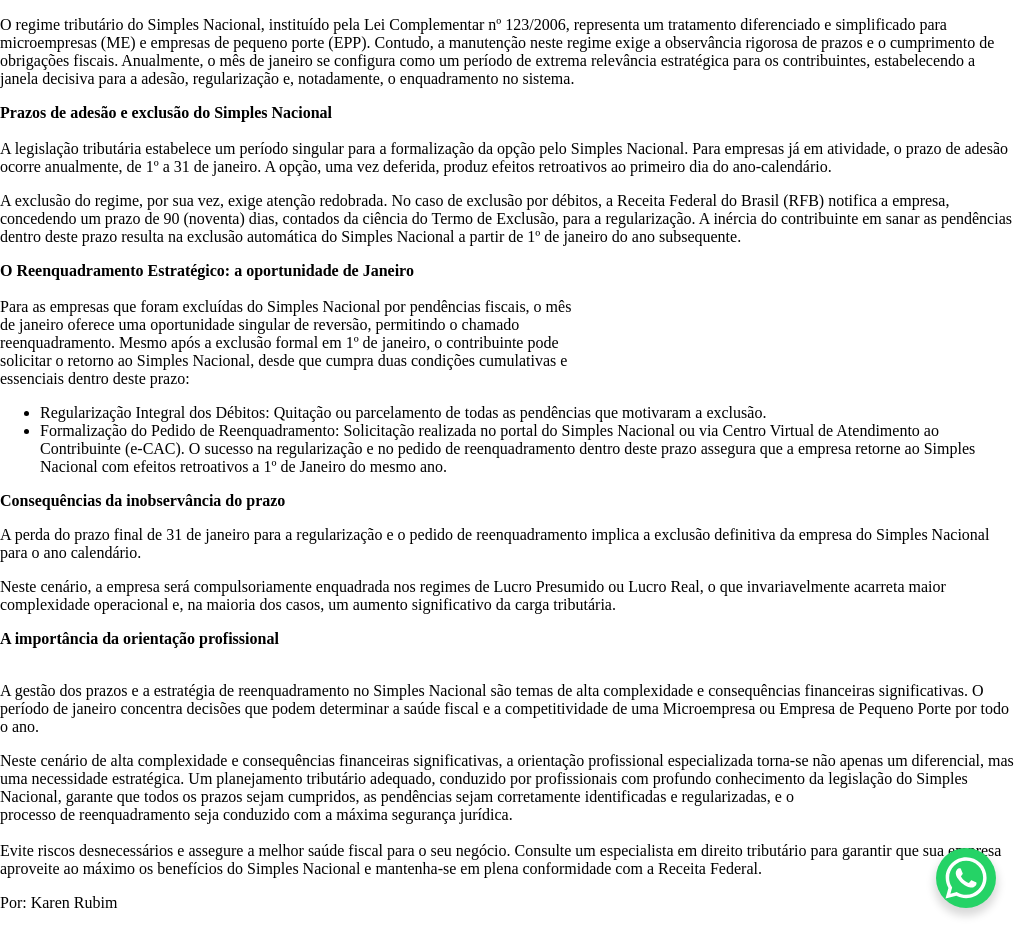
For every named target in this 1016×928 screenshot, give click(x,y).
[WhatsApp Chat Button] (966, 878)
